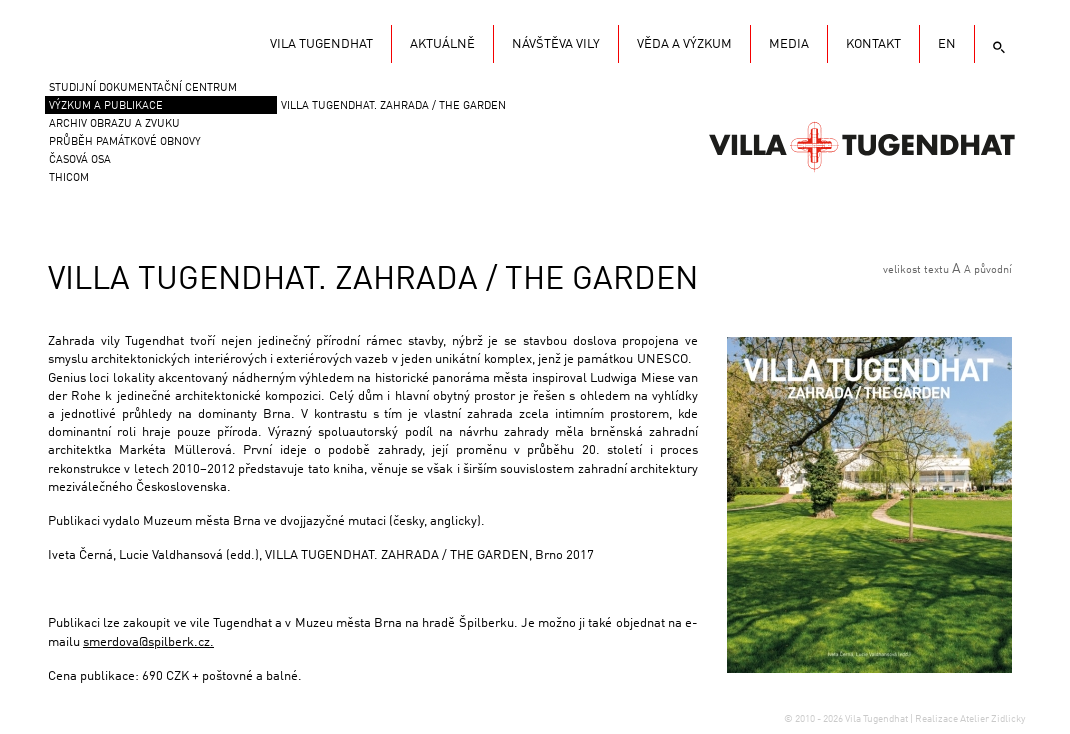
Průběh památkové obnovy (125, 142)
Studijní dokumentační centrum (143, 88)
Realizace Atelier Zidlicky (970, 719)
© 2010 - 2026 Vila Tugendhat (847, 719)
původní (993, 270)
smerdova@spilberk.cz (146, 642)
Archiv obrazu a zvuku (114, 124)
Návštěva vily (556, 44)
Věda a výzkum (684, 44)
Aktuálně (442, 44)
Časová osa (80, 160)
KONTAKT (873, 44)
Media (789, 44)
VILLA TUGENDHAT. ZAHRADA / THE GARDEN (393, 106)
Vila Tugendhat (862, 145)
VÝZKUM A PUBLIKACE (106, 106)
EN (947, 44)
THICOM (69, 178)
